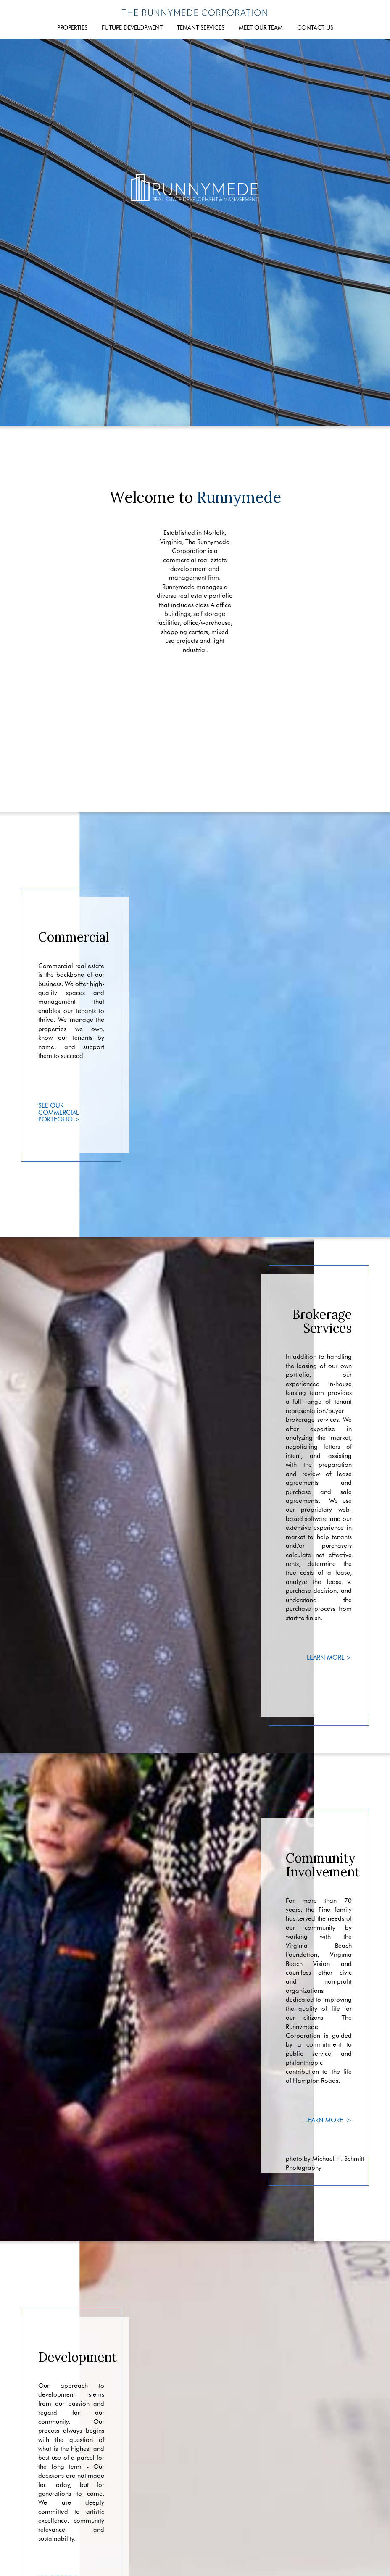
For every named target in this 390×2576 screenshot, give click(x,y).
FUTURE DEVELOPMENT (132, 28)
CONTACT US (315, 28)
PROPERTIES (72, 28)
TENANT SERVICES (200, 28)
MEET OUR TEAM (261, 28)
